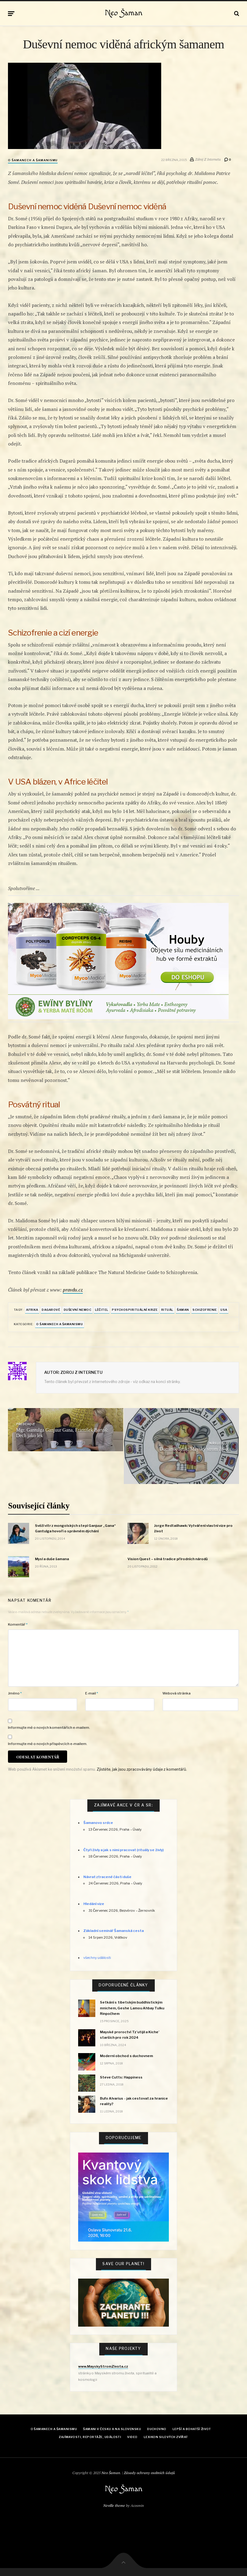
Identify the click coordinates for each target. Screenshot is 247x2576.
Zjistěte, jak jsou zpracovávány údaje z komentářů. (142, 1769)
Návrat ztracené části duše (107, 1877)
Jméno (15, 1693)
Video (132, 2437)
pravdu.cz (73, 1290)
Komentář (18, 1624)
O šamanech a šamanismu (33, 160)
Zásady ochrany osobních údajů (149, 2472)
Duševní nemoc (77, 1309)
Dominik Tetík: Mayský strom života (195, 1449)
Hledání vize (93, 1904)
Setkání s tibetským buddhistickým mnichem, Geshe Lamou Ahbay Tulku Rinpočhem (132, 2007)
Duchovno (156, 2429)
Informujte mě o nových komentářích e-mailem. (49, 1727)
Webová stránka (176, 1693)
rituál (167, 1309)
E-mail (91, 1693)
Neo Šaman (123, 13)
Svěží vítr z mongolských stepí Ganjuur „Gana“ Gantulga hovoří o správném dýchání (75, 1528)
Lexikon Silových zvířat (166, 2437)
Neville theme (114, 2505)
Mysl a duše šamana (52, 1559)
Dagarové (51, 1309)
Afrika (32, 1309)
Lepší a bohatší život (192, 2429)
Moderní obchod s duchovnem (126, 2056)
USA (223, 1309)
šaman (183, 1309)
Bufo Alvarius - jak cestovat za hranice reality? (134, 2101)
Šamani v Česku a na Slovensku (112, 2429)
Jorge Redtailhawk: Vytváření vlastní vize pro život (193, 1528)
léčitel (101, 1309)
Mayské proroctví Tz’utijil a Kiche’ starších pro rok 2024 (129, 2035)
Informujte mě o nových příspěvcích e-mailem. (47, 1744)
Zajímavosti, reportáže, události (90, 2437)
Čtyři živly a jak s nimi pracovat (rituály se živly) (123, 1850)
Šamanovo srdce (98, 1823)
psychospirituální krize (135, 1309)
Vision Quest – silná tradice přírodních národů (167, 1559)
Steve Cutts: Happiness (121, 2077)
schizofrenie (204, 1309)
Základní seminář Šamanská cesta (113, 1931)
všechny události (97, 1957)
